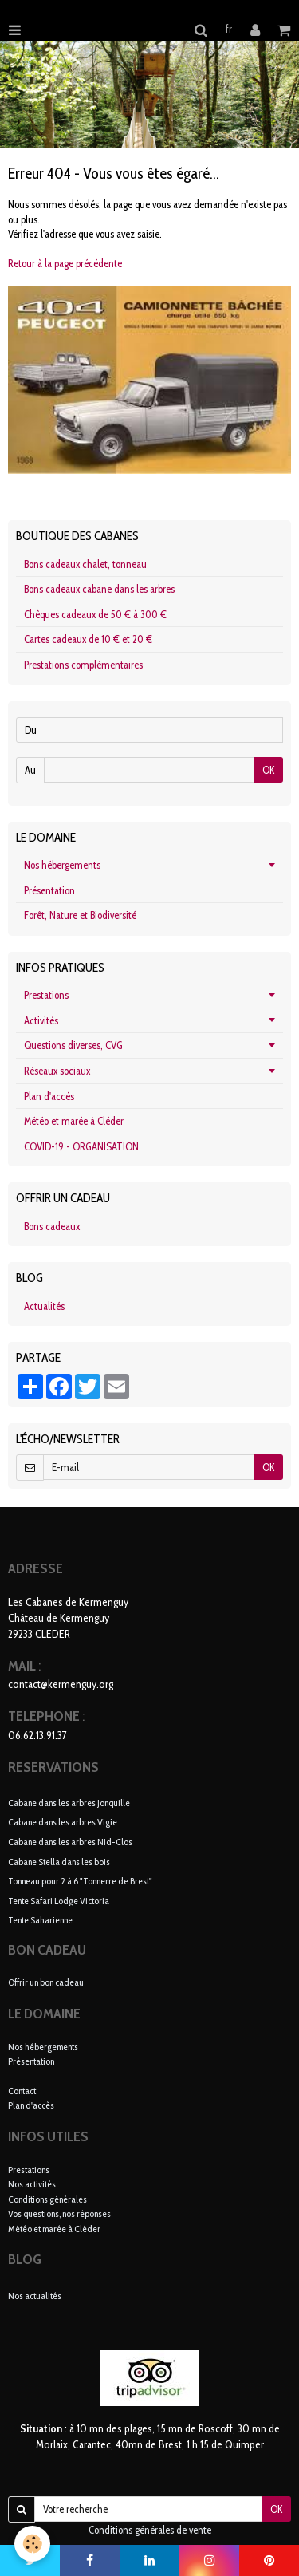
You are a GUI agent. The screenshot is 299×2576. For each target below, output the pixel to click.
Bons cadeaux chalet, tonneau (85, 564)
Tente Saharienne (40, 1920)
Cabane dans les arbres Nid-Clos (70, 1842)
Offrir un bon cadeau (46, 1982)
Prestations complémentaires (83, 664)
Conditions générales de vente (150, 2529)
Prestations (46, 994)
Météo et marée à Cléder (74, 1120)
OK (268, 769)
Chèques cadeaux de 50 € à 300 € (95, 614)
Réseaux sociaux (57, 1070)
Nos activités (32, 2184)
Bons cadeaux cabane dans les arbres (99, 588)
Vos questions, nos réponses (59, 2213)
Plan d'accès (49, 1096)
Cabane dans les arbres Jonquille (69, 1802)
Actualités (44, 1306)
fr (229, 28)
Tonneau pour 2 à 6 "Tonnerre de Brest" (80, 1881)
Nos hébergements (62, 864)
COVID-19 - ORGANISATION (81, 1146)
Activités (41, 1020)
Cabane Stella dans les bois (59, 1861)
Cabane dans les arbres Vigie (62, 1822)
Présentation (49, 890)
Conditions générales (47, 2199)
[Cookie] (32, 2544)
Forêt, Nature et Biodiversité (80, 915)
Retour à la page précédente (65, 263)
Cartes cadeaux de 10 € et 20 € (88, 639)
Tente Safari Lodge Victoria (58, 1900)
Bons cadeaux (52, 1226)
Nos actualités (34, 2296)
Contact (22, 2091)
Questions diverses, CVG (73, 1045)
